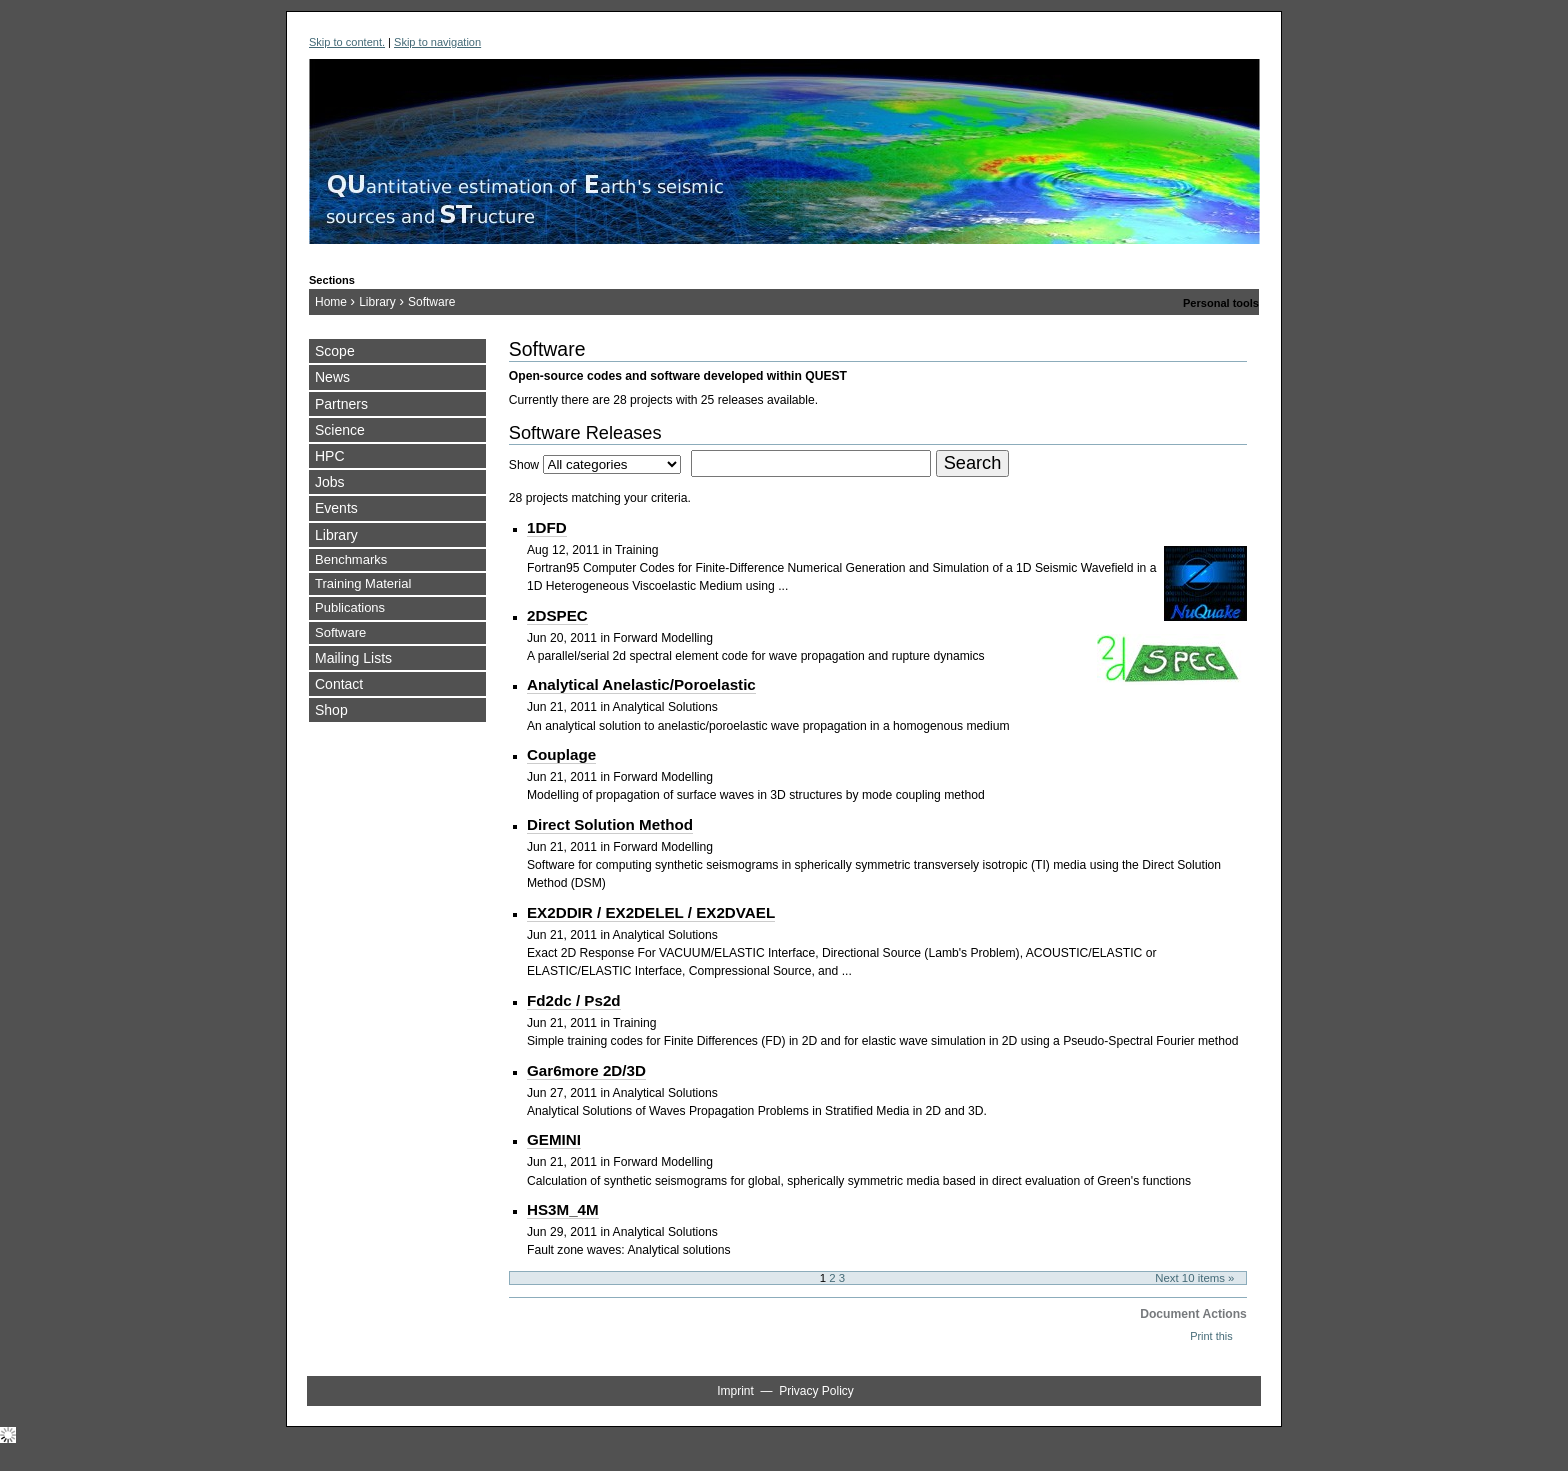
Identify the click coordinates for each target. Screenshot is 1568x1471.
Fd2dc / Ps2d (574, 1000)
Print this (1211, 1336)
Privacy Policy (816, 1391)
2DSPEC (557, 615)
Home (331, 302)
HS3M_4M (563, 1209)
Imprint (735, 1391)
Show (524, 465)
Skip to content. (347, 42)
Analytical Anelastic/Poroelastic (641, 684)
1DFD (547, 527)
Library (377, 302)
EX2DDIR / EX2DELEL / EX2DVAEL (651, 912)
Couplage (561, 754)
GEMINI (554, 1139)
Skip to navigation (437, 42)
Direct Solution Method (610, 824)
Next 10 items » (1194, 1278)
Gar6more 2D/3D (586, 1070)
